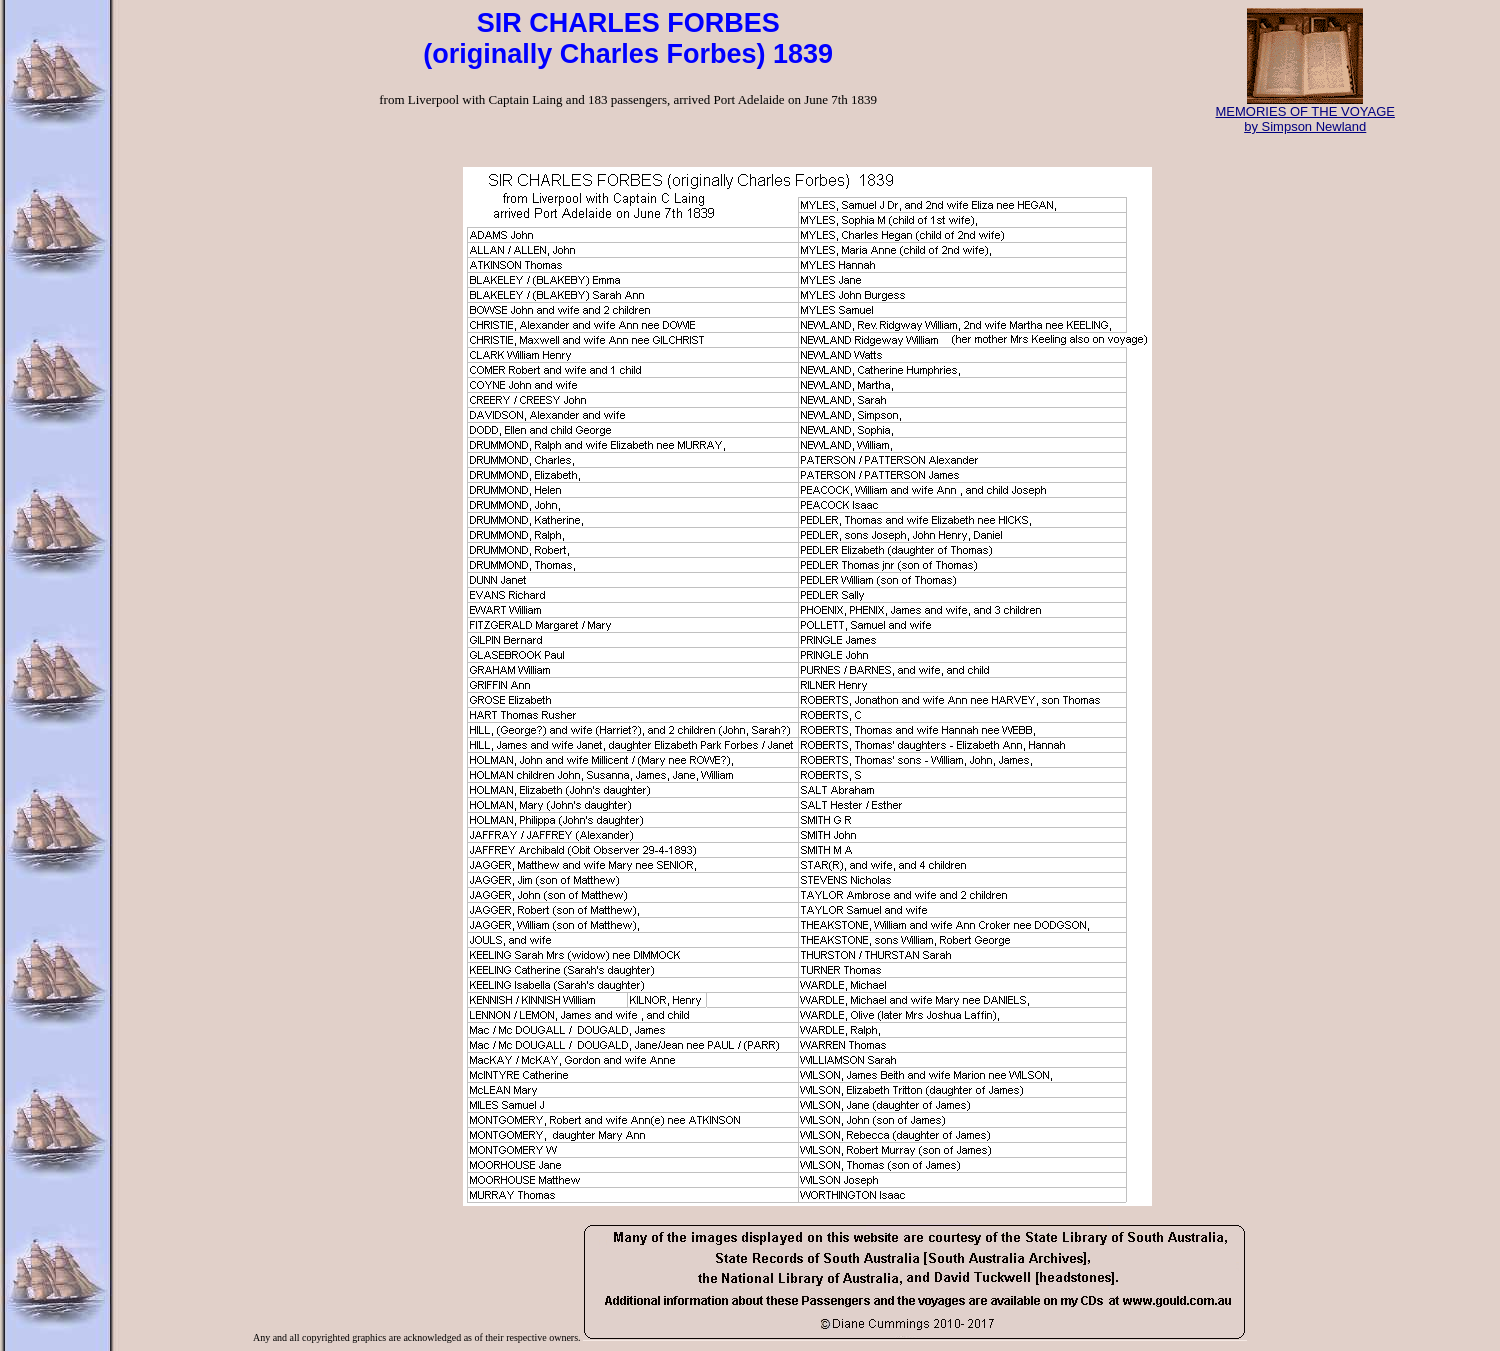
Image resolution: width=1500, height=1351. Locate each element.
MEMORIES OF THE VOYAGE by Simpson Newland (1305, 113)
